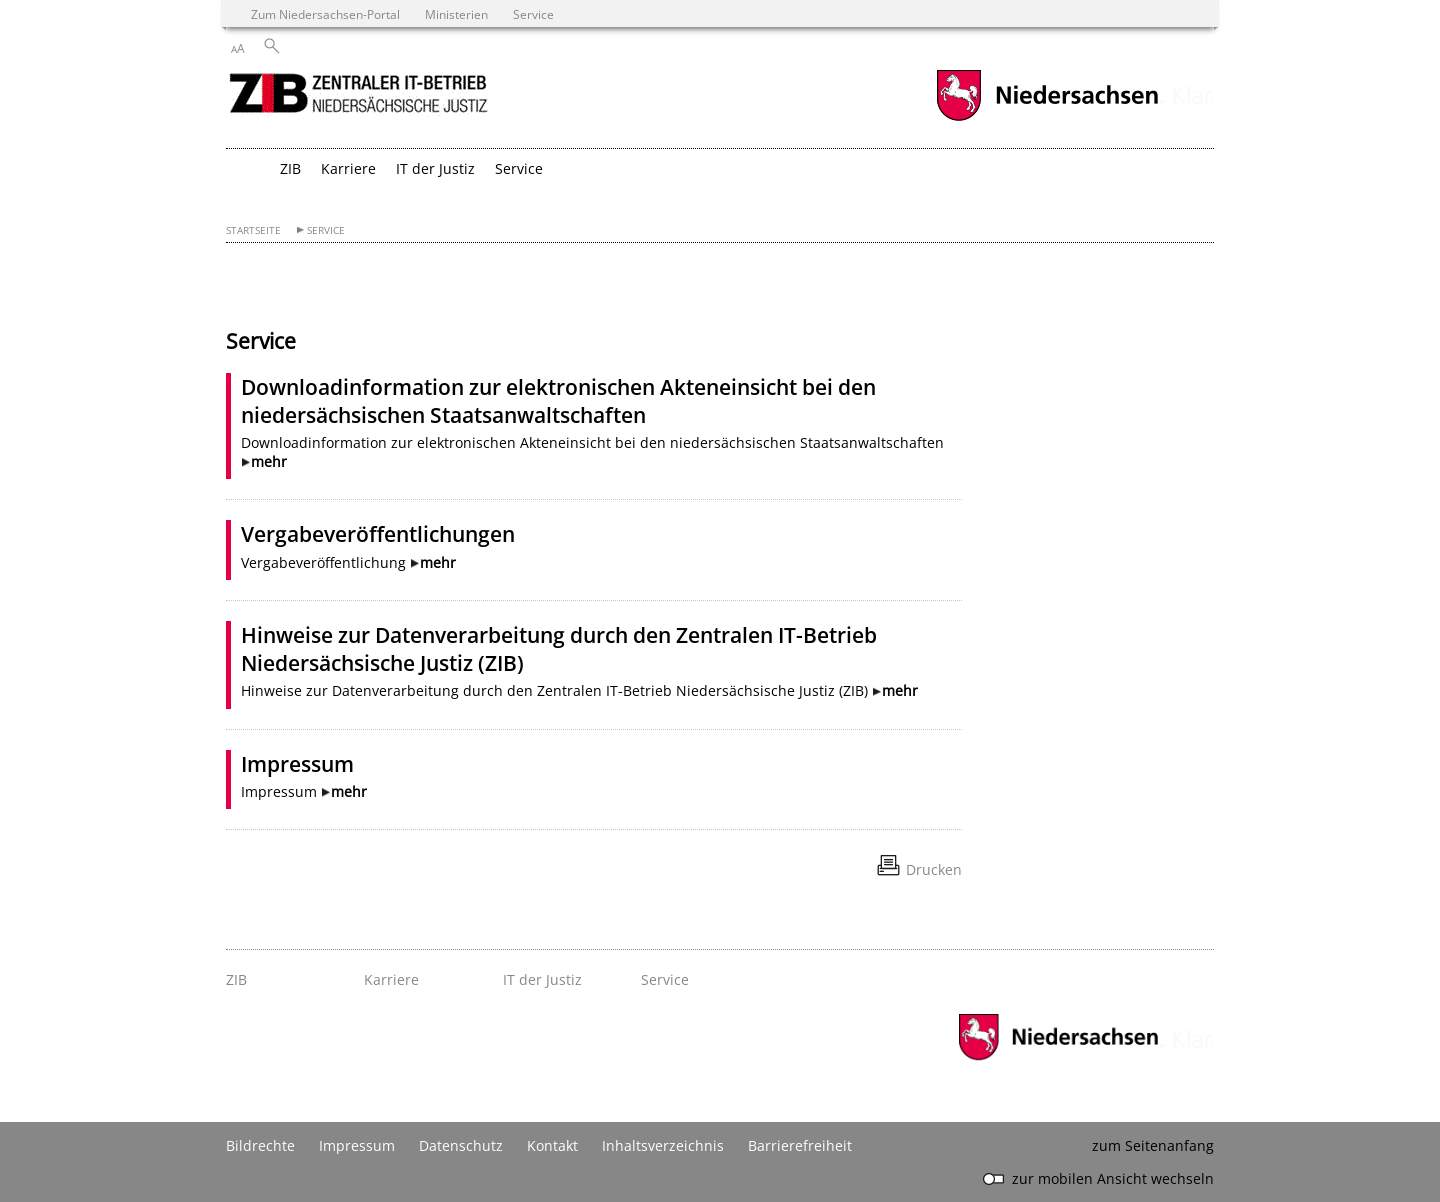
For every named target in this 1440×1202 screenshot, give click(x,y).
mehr (269, 461)
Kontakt (552, 1145)
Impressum (297, 764)
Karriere (348, 168)
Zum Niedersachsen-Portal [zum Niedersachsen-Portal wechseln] (325, 14)
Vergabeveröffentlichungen (378, 534)
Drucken (934, 869)
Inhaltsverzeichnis (663, 1145)
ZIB (290, 168)
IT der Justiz (435, 168)
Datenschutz (461, 1145)
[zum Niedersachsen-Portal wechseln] (1047, 118)
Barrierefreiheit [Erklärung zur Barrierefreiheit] (800, 1145)
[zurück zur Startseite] (361, 98)
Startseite (253, 230)
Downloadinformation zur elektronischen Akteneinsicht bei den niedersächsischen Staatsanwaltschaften (558, 401)
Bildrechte (260, 1145)
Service (519, 168)
